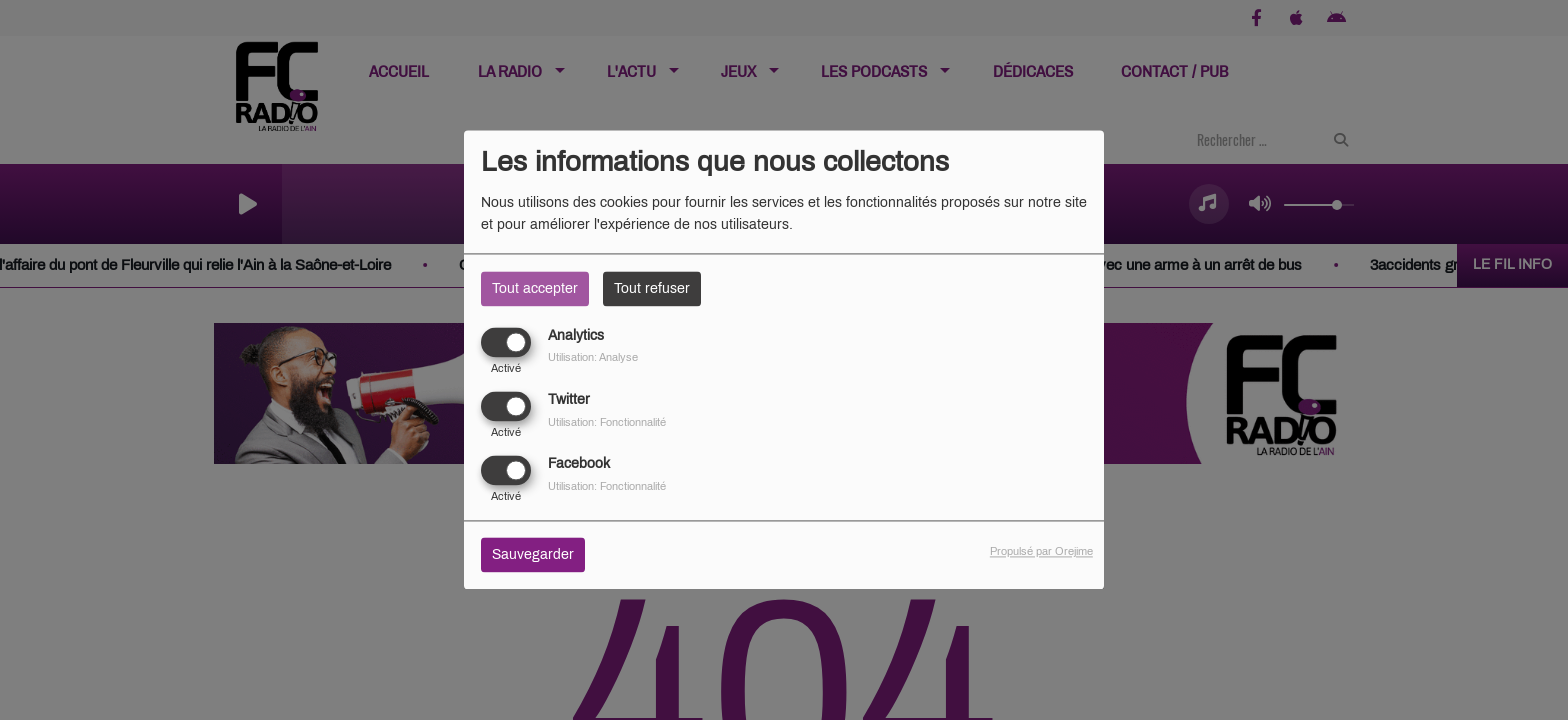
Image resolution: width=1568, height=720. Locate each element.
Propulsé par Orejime (1041, 552)
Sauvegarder (533, 555)
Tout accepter (535, 288)
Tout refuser (652, 288)
